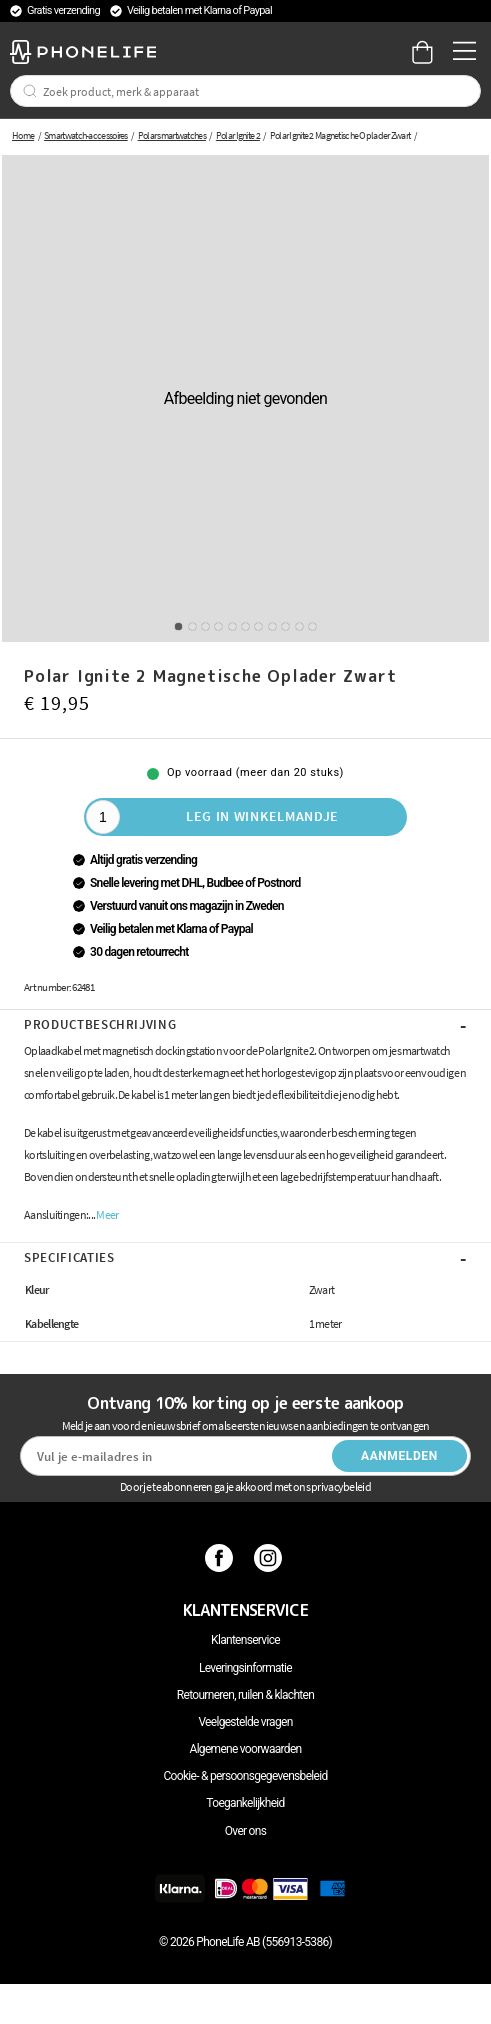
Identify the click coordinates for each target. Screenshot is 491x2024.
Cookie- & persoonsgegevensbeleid (246, 1776)
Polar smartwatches (172, 135)
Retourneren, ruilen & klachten (245, 1695)
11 (312, 626)
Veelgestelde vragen (245, 1722)
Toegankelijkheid (245, 1803)
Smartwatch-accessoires (86, 135)
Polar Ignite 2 (238, 135)
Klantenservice (245, 1640)
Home (23, 135)
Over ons (245, 1831)
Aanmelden (399, 1456)
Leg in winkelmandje (262, 816)
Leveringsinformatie (245, 1668)
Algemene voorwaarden (246, 1749)
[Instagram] (270, 1558)
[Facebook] (221, 1558)
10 (299, 626)
